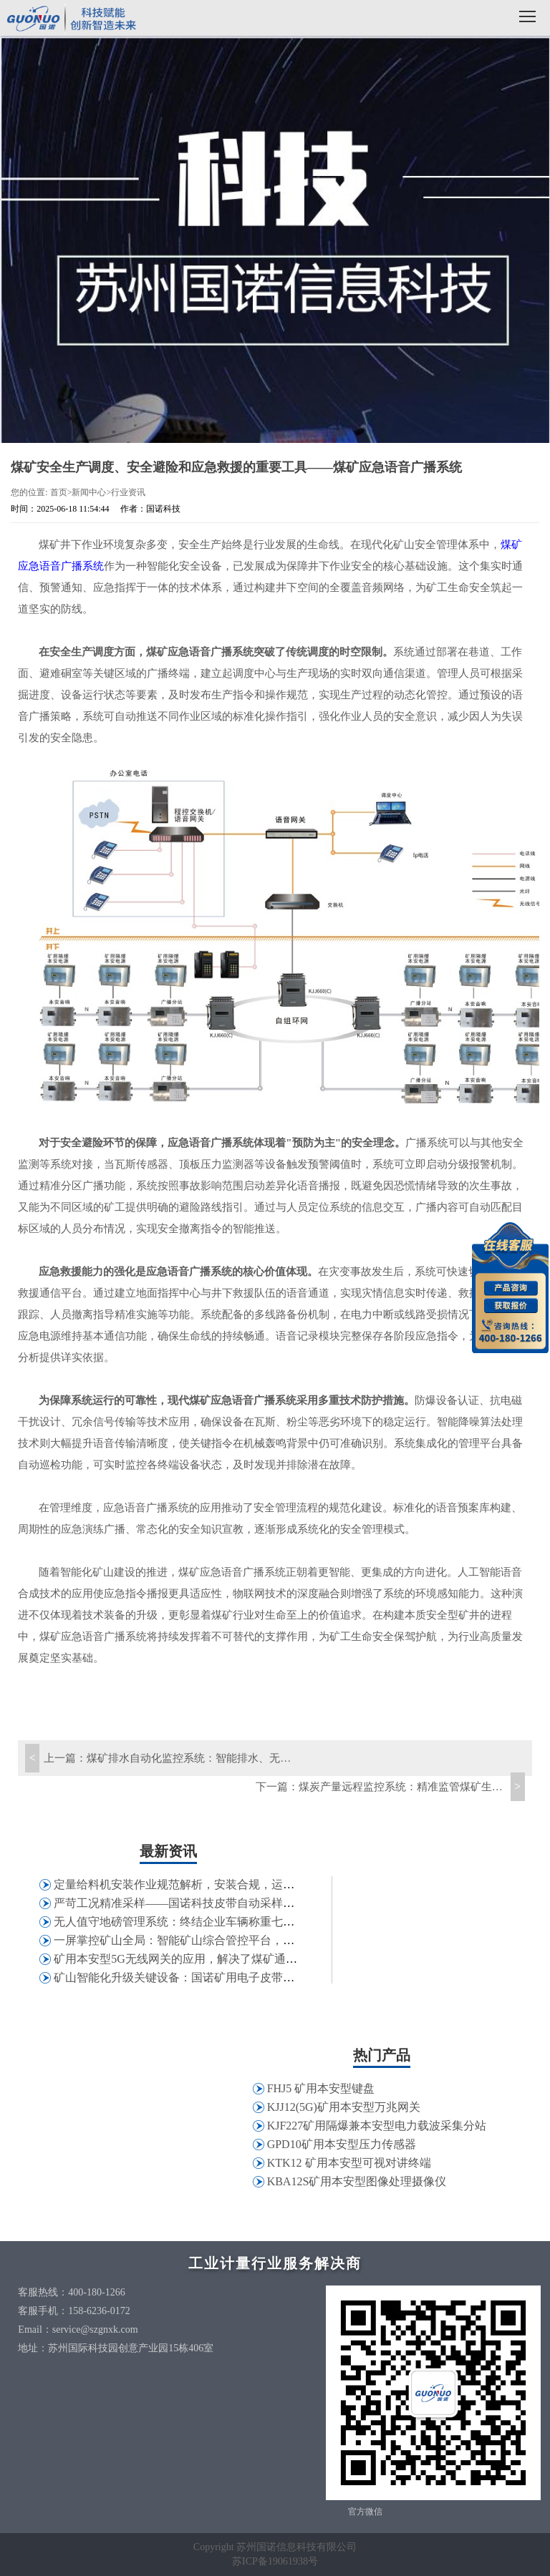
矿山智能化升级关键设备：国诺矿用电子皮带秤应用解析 (197, 1977)
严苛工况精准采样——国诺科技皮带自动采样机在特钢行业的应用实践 (231, 1903)
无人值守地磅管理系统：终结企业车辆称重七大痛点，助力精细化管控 (231, 1922)
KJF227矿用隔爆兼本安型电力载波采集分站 (377, 2125)
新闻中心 (89, 492)
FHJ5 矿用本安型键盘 (321, 2088)
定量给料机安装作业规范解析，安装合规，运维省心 (185, 1884)
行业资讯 (128, 492)
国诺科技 (71, 20)
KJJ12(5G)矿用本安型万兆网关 (343, 2107)
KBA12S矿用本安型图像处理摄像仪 (357, 2181)
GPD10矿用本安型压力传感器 (341, 2144)
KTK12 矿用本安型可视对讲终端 (349, 2163)
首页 (58, 492)
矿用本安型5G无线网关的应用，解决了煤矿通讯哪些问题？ (204, 1959)
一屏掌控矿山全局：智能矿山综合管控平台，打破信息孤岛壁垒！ (220, 1940)
